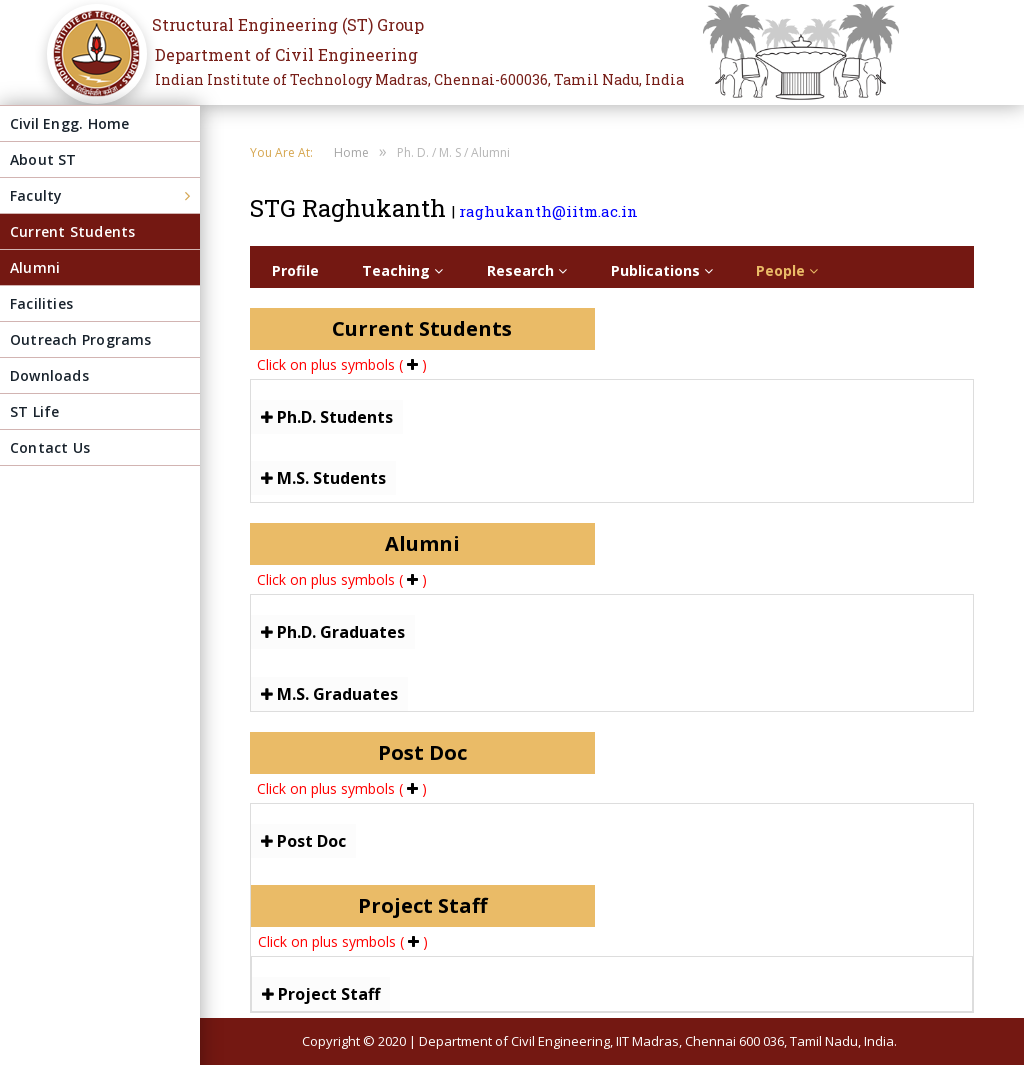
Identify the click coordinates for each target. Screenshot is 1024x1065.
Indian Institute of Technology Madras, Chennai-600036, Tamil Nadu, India (419, 79)
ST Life (34, 411)
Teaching (402, 270)
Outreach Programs (81, 339)
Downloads (49, 375)
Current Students (72, 231)
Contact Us (50, 447)
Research (527, 270)
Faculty (36, 195)
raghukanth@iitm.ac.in (548, 211)
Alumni (35, 267)
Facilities (41, 303)
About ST (43, 159)
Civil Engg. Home (69, 123)
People (787, 270)
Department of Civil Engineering (286, 54)
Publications (662, 270)
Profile (295, 270)
